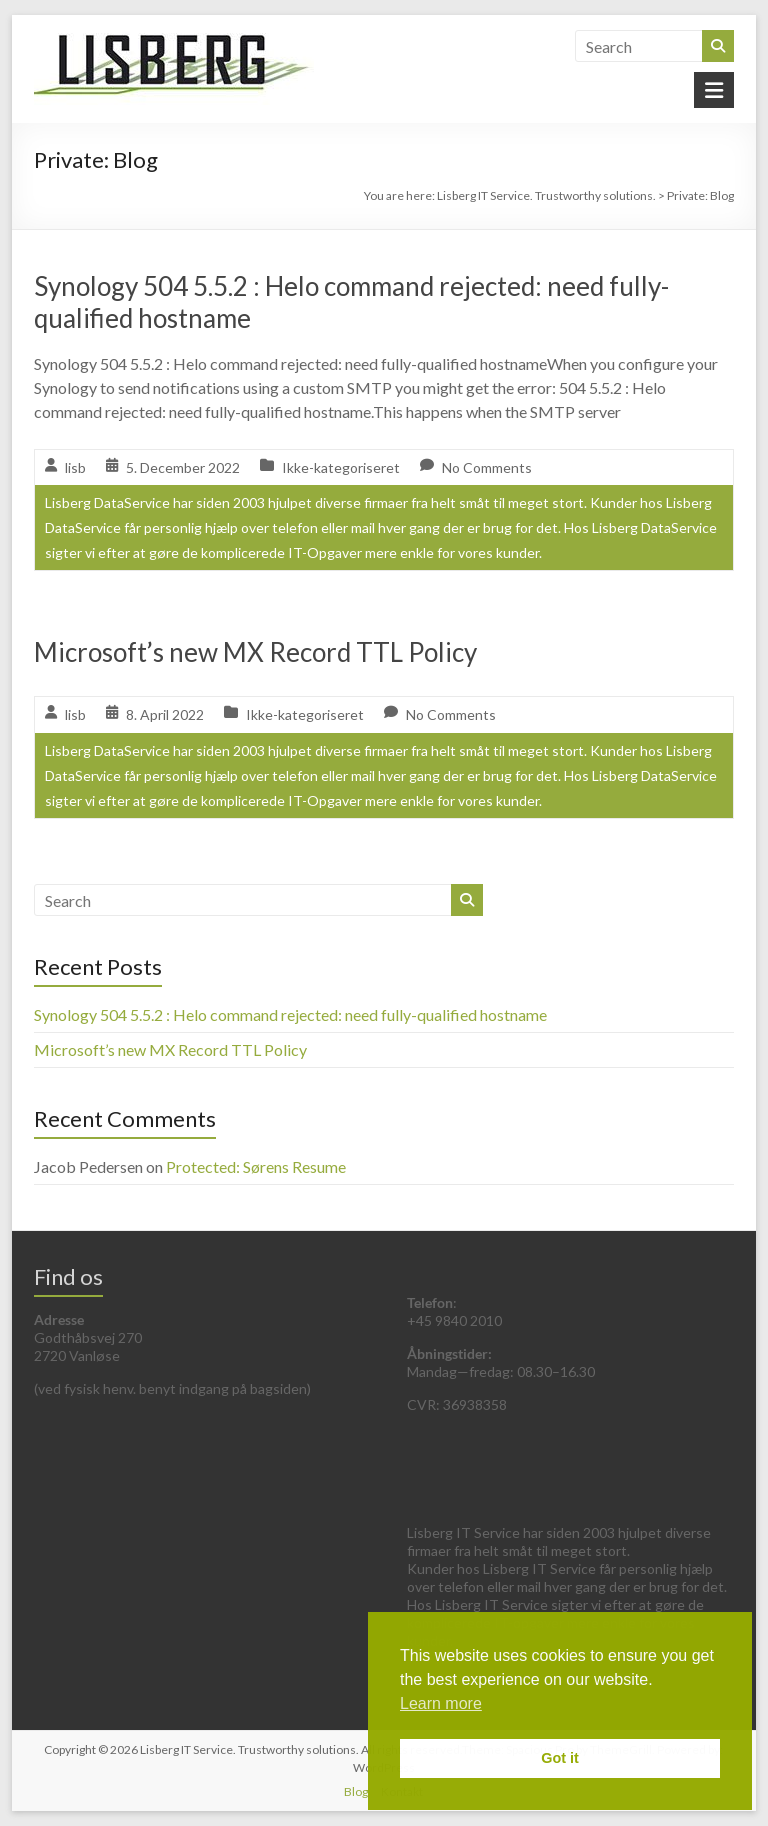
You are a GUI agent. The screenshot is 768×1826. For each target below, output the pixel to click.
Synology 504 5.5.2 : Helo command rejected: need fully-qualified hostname (290, 1014)
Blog (356, 1791)
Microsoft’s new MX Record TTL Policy (255, 652)
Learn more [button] (441, 1703)
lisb (75, 467)
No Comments (487, 467)
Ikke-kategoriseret (341, 467)
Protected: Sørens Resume (256, 1166)
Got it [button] (560, 1758)
